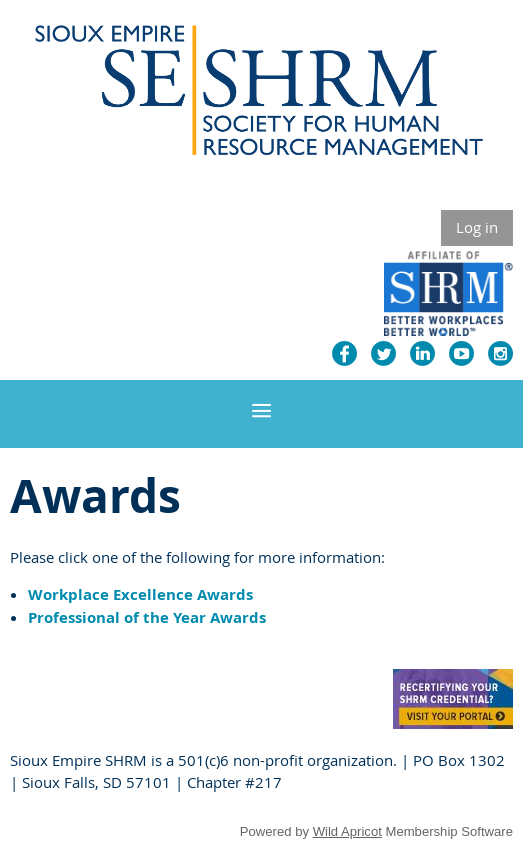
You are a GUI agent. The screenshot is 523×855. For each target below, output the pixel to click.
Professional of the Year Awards (147, 617)
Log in (477, 227)
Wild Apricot (347, 831)
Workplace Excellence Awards (140, 594)
